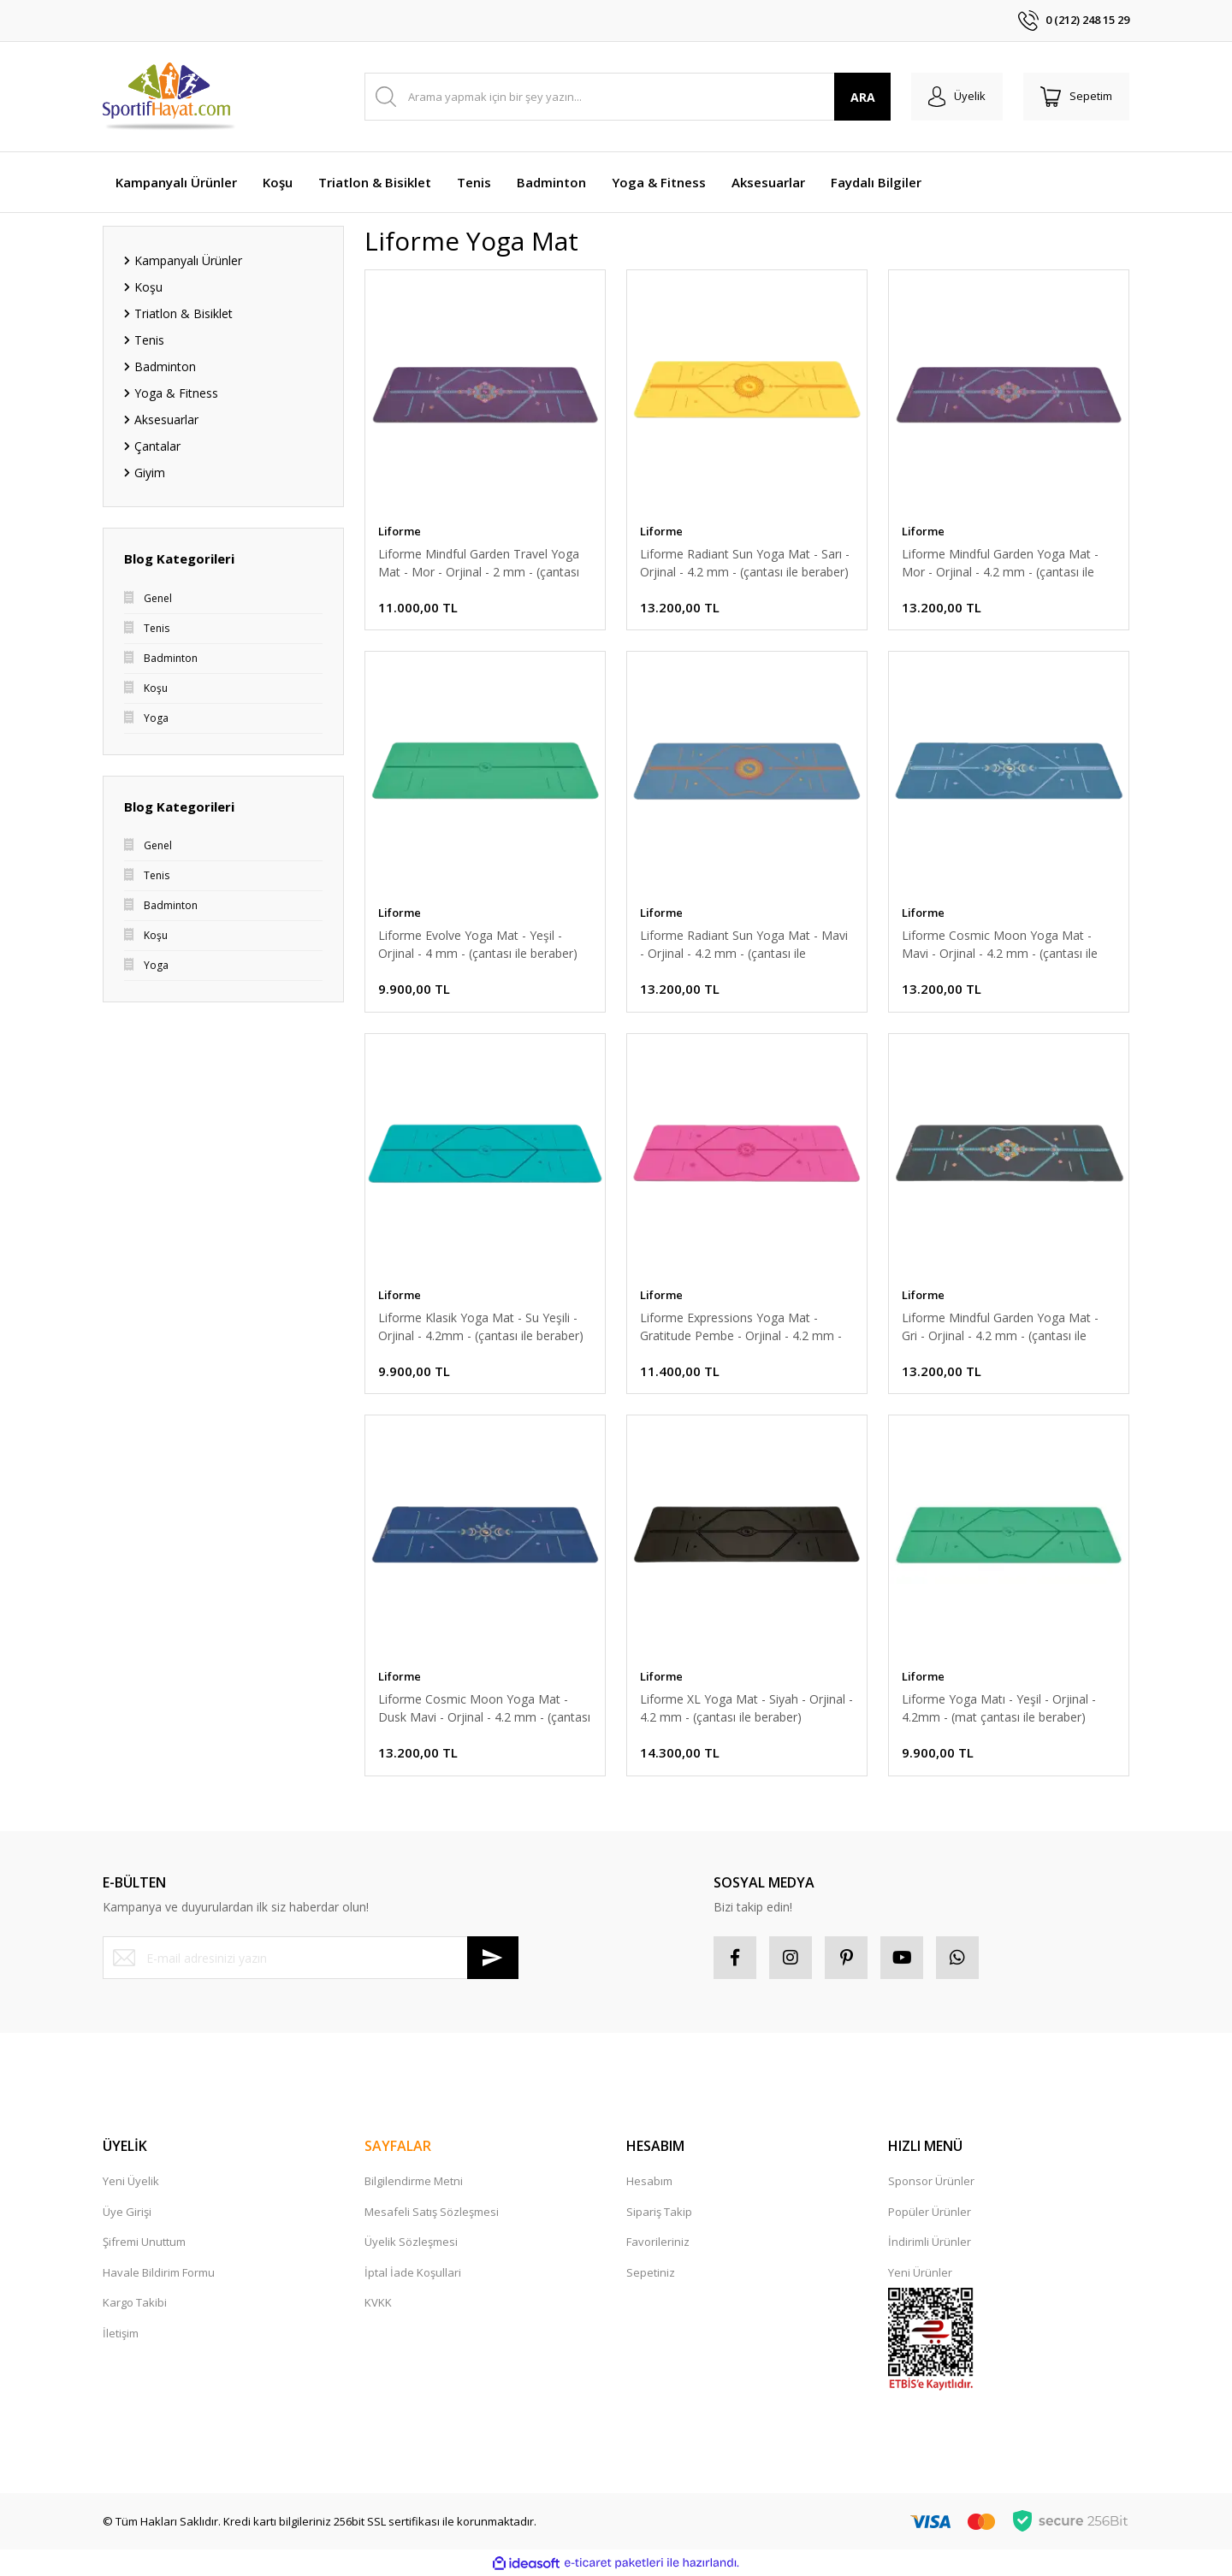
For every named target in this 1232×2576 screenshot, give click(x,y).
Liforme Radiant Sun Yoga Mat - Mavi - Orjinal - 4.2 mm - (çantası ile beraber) (744, 944)
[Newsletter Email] (310, 1957)
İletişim (121, 2333)
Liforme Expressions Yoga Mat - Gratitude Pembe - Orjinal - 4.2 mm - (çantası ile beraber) (741, 1326)
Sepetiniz (650, 2272)
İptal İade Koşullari (412, 2272)
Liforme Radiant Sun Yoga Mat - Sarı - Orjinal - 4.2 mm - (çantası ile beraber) (745, 563)
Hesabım (649, 2181)
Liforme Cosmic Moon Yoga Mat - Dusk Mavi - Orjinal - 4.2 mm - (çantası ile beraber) (484, 1708)
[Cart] (1076, 97)
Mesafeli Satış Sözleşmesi (431, 2211)
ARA (862, 97)
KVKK (378, 2302)
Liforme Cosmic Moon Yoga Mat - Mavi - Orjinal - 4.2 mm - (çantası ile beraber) (1000, 944)
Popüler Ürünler (929, 2211)
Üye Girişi (127, 2211)
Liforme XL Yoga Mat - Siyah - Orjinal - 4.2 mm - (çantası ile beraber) (746, 1708)
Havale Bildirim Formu (159, 2272)
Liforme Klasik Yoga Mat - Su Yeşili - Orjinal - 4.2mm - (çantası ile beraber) (480, 1326)
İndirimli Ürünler (929, 2241)
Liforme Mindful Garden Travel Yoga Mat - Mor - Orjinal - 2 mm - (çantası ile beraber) (478, 563)
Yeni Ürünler (920, 2272)
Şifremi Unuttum (144, 2241)
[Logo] (170, 96)
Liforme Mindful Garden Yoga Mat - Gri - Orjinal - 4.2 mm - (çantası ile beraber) (1000, 1326)
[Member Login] (957, 97)
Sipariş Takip (659, 2211)
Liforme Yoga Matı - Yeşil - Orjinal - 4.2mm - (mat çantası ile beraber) (999, 1708)
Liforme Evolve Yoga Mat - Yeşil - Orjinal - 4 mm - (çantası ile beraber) (478, 944)
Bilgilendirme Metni (413, 2181)
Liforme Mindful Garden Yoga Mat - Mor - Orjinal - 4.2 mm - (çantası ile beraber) (1000, 563)
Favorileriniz (658, 2241)
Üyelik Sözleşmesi (411, 2241)
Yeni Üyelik (131, 2181)
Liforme (399, 531)
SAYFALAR (397, 2145)
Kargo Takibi (135, 2302)
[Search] (627, 97)
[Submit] (492, 1957)
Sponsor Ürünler (931, 2181)
